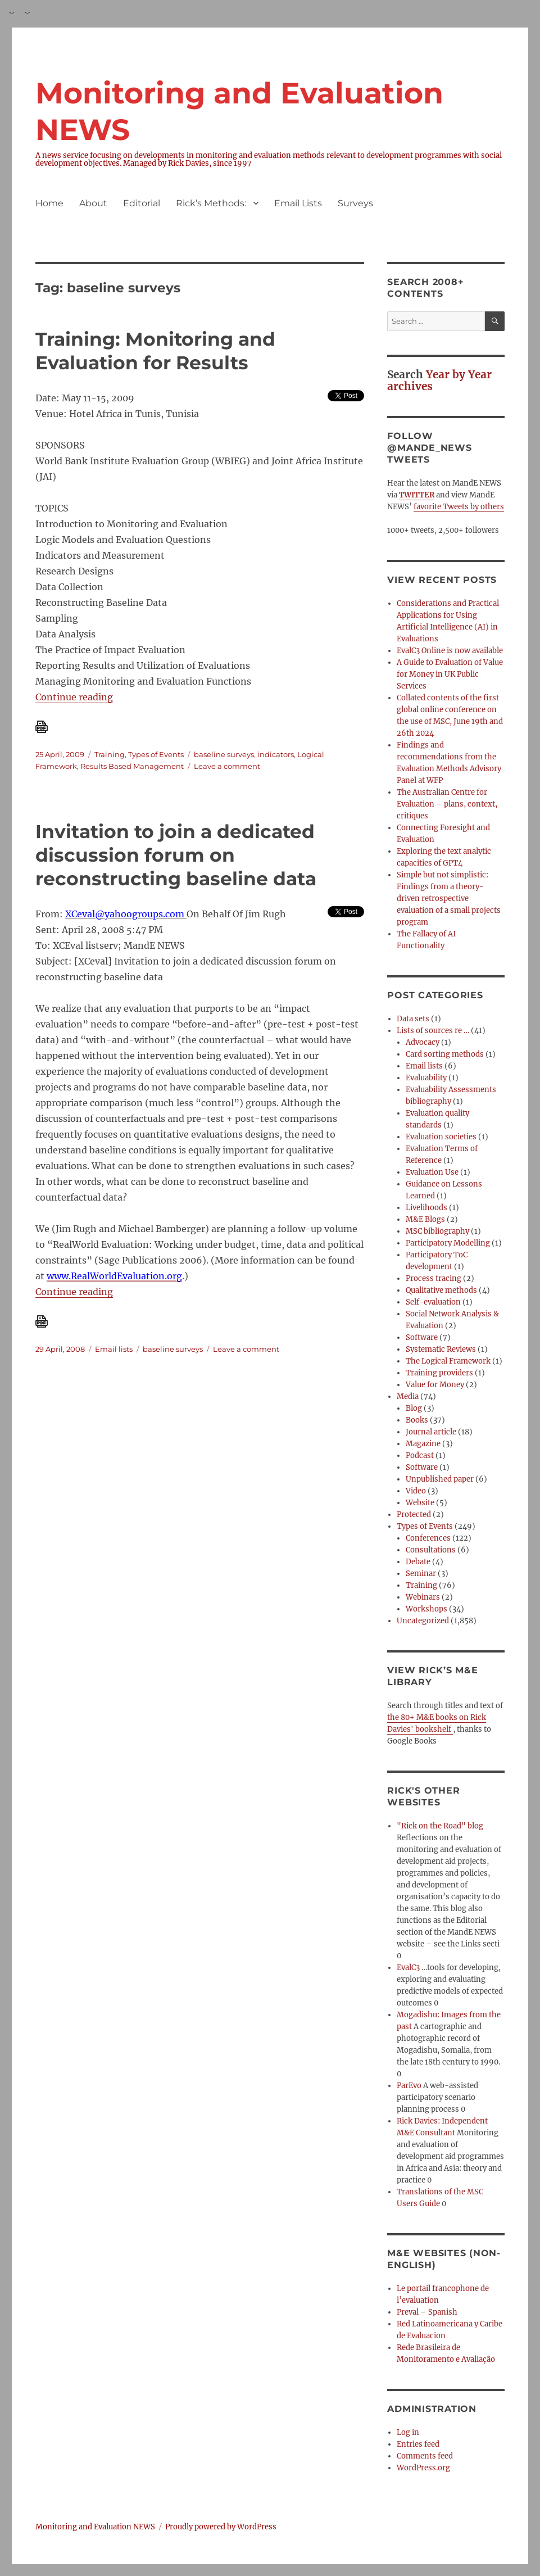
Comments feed (425, 2456)
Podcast (420, 1455)
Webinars (423, 1597)
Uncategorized (423, 1621)
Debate (418, 1562)
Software (422, 1337)
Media (408, 1396)
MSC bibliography (437, 1231)
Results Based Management (132, 766)
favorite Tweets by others (459, 506)
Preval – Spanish (427, 2312)
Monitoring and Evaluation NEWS (95, 2527)
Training (109, 754)
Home (49, 203)
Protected (414, 1514)
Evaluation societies (441, 1137)
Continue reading (74, 697)
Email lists (114, 1348)
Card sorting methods (445, 1054)
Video (416, 1491)
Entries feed (418, 2444)
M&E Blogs (425, 1219)
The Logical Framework (448, 1361)
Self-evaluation (433, 1302)
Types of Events (156, 754)
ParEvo (409, 2085)
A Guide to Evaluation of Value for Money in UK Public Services (450, 674)
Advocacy (422, 1042)
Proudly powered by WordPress (220, 2527)
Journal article (431, 1432)
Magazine (423, 1443)
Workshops (426, 1609)
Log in (408, 2432)
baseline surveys (224, 754)
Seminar (421, 1573)
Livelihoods (426, 1207)
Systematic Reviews (441, 1349)
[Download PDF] (199, 727)
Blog (414, 1408)
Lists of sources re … (433, 1030)
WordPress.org (423, 2468)
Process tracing (433, 1278)
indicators (275, 754)
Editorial (141, 203)
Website (420, 1502)
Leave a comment (227, 766)
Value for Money (435, 1384)
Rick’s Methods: (211, 203)
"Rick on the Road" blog (440, 1826)
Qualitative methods (441, 1290)
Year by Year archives (439, 380)
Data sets (413, 1019)
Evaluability (426, 1078)
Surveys (355, 203)
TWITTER (416, 495)
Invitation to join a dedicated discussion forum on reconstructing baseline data (175, 855)
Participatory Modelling (448, 1243)
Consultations (431, 1550)
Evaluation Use (432, 1172)
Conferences (428, 1538)
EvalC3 (408, 1967)
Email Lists (298, 203)
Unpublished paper (440, 1479)
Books (417, 1420)
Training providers (439, 1373)
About (93, 203)
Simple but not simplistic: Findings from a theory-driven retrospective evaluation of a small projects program (449, 898)
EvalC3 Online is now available (450, 650)
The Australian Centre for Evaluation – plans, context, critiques (447, 804)
